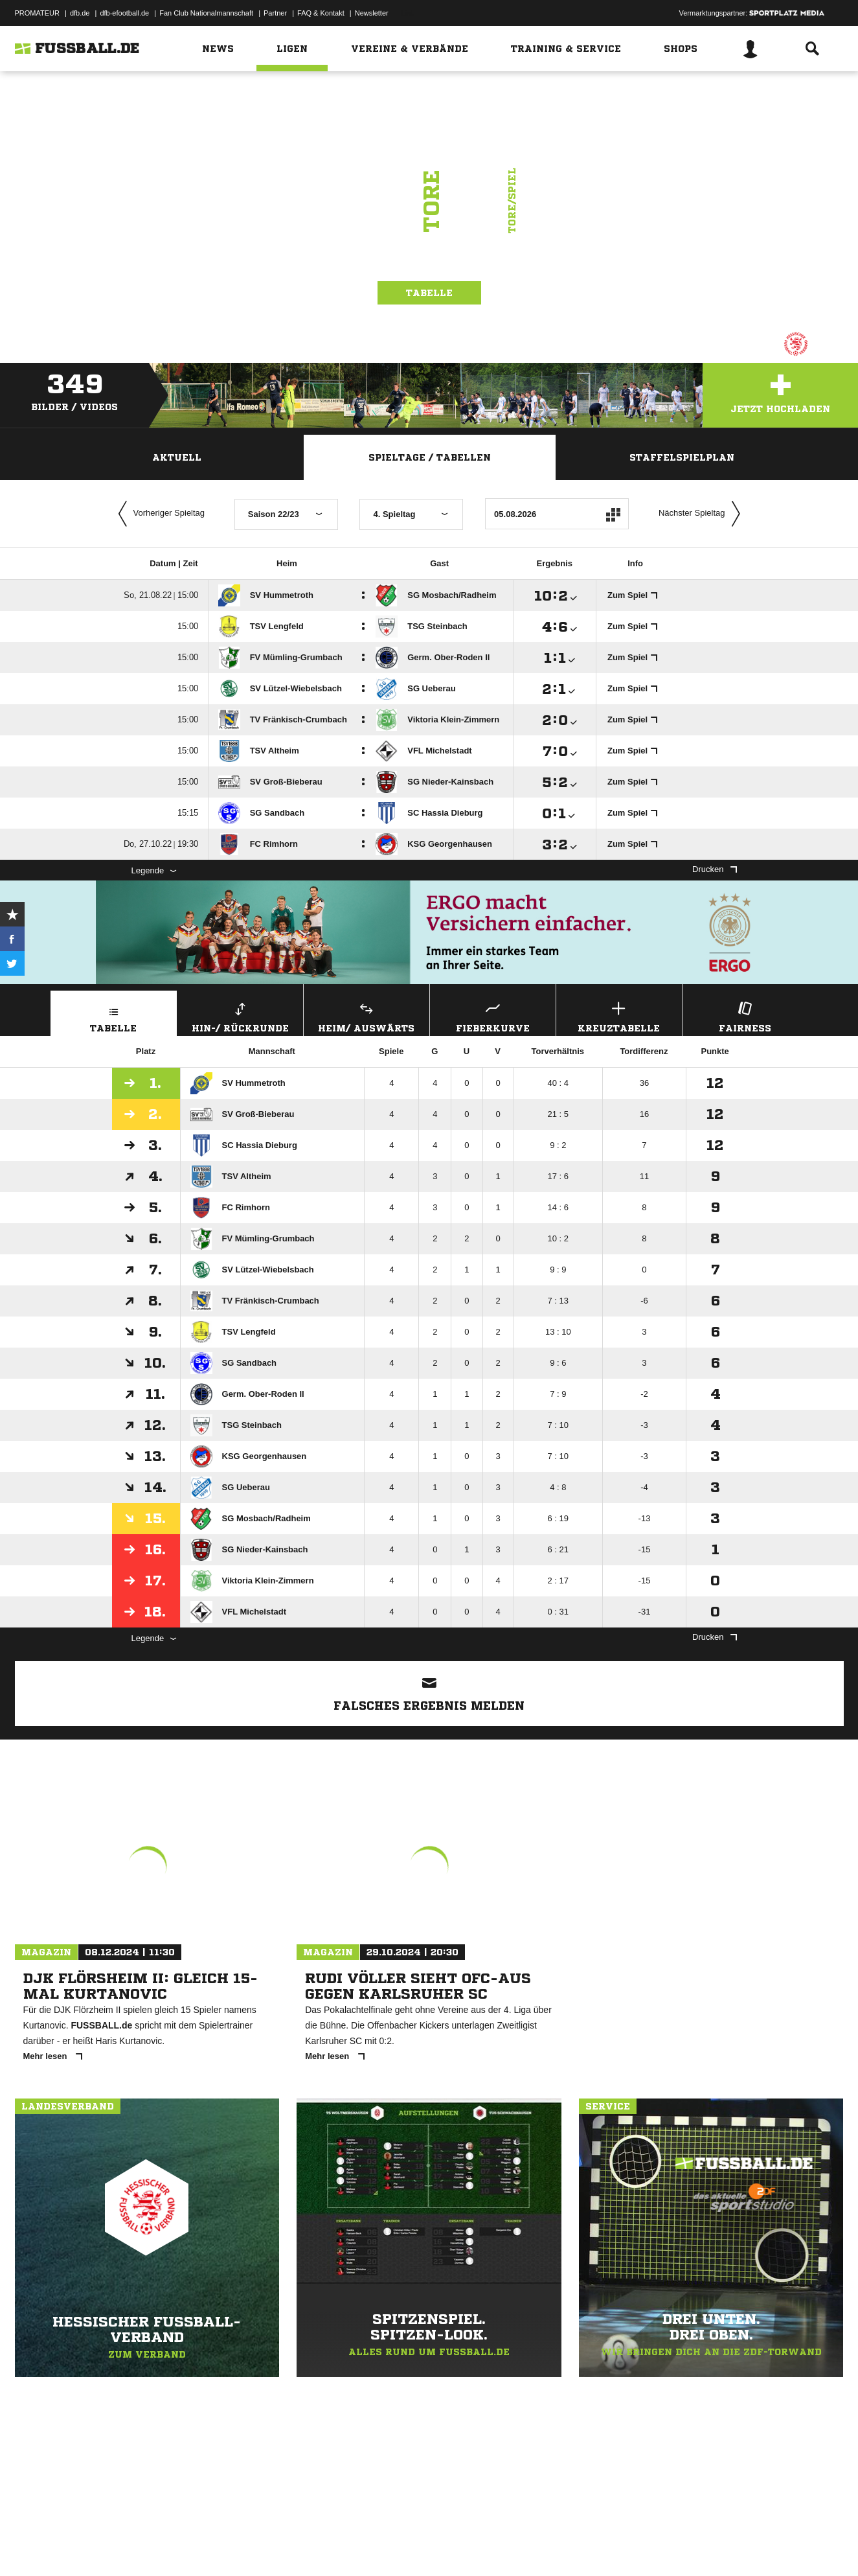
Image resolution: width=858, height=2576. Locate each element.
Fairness (745, 1015)
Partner (275, 13)
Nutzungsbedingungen (177, 2545)
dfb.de (80, 13)
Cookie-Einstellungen (394, 2545)
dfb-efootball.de (124, 13)
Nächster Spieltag (703, 514)
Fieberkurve (492, 1015)
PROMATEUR (37, 13)
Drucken (714, 869)
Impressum (32, 2545)
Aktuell (176, 457)
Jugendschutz (247, 2545)
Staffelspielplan (681, 457)
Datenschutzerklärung (96, 2545)
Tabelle (429, 292)
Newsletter (372, 13)
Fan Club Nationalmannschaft (206, 13)
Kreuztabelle (619, 1015)
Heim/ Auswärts (366, 1015)
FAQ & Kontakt (320, 13)
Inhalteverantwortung (315, 2545)
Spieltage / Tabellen (429, 457)
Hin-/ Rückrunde (240, 1015)
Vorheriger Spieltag (158, 514)
